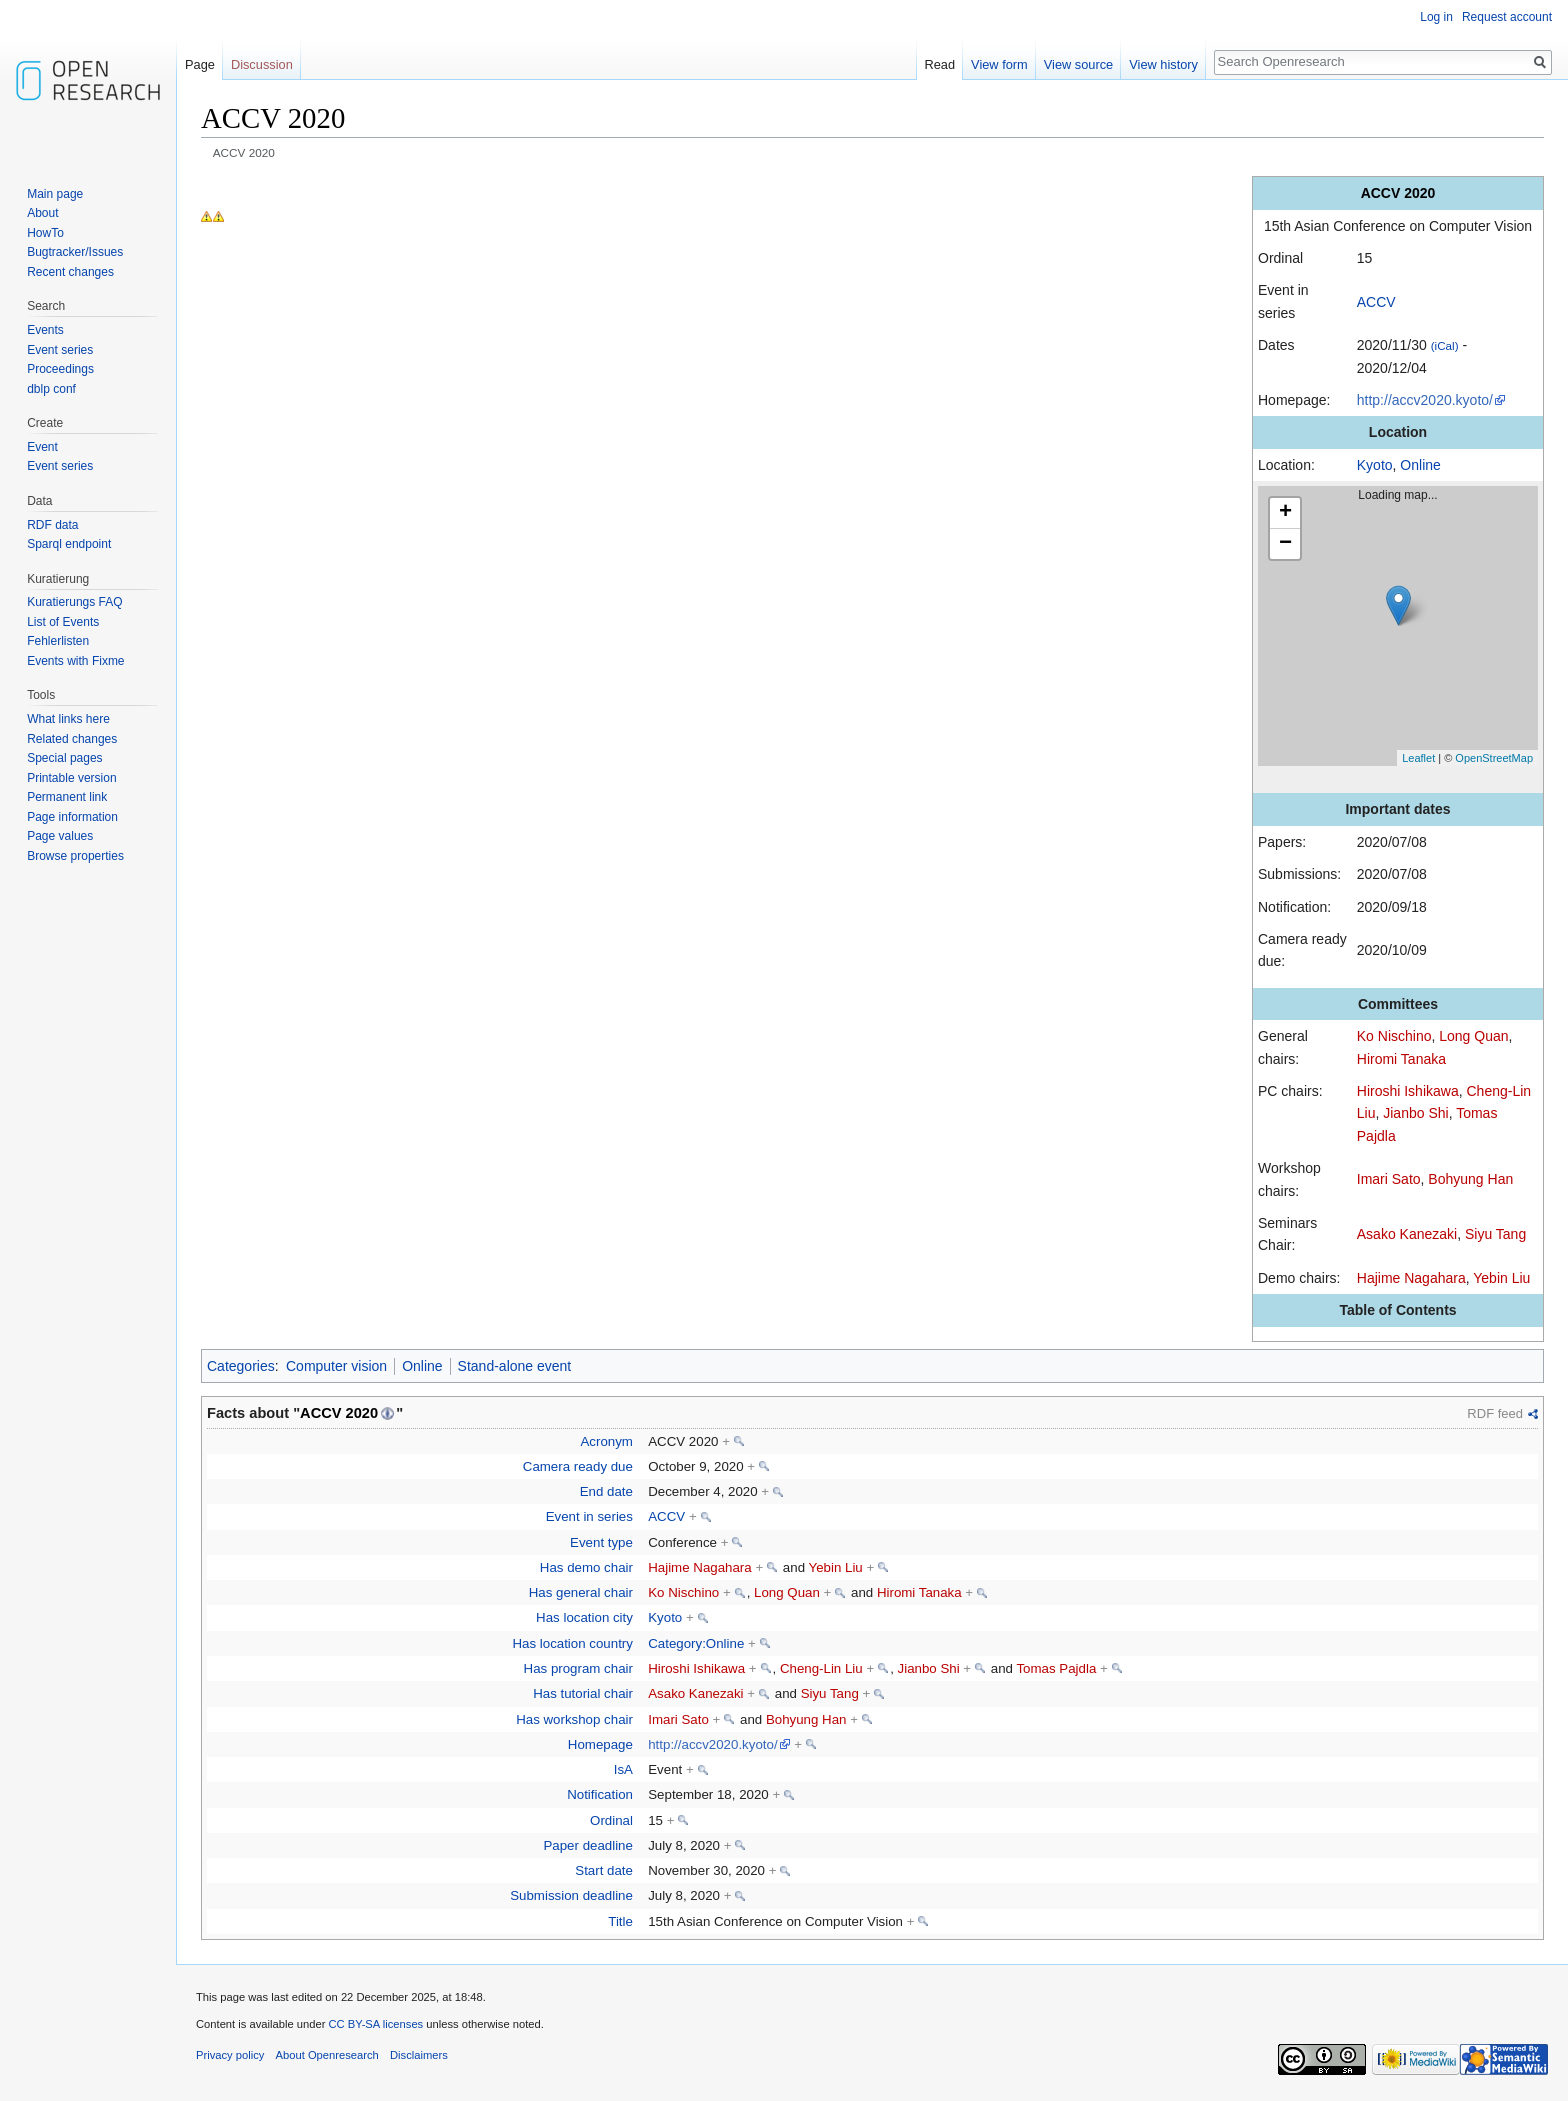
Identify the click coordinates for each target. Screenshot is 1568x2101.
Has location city (584, 1617)
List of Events (63, 622)
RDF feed (1495, 1413)
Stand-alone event (515, 1366)
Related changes (72, 739)
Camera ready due (578, 1466)
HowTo (45, 233)
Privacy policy (230, 2055)
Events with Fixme (75, 661)
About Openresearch (327, 2055)
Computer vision (336, 1366)
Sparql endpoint (69, 544)
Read (940, 64)
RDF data (52, 525)
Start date (604, 1870)
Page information (72, 817)
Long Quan (1473, 1036)
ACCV (1376, 302)
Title (620, 1921)
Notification (600, 1794)
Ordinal (611, 1820)
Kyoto (1375, 465)
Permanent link (67, 797)
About (42, 213)
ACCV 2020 (339, 1413)
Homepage (600, 1744)
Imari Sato (1389, 1179)
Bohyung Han (1470, 1179)
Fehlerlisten (58, 641)
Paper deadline (587, 1845)
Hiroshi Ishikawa (1408, 1091)
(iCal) (1445, 345)
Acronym (606, 1441)
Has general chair (581, 1592)
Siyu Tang (1495, 1234)
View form (999, 64)
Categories (241, 1366)
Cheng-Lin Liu (821, 1668)
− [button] (1285, 544)
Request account (1507, 17)
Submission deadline (571, 1895)
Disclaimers (419, 2055)
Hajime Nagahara (1411, 1278)
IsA (623, 1769)
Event (42, 447)
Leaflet (1418, 758)
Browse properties (75, 856)
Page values (60, 836)
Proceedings (60, 369)
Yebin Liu (1501, 1278)
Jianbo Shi (1415, 1113)
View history (1163, 64)
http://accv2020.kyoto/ (1425, 400)
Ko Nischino (1394, 1036)
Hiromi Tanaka (1401, 1059)
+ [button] (1285, 513)
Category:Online (696, 1643)
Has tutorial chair (583, 1693)
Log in (1436, 17)
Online (1420, 465)
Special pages (64, 758)
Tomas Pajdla (1056, 1668)
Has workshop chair (574, 1719)
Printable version (71, 778)
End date (606, 1491)
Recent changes (70, 272)
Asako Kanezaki (1407, 1234)
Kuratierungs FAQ (74, 602)
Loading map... (1406, 626)
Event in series (589, 1516)
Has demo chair (586, 1567)
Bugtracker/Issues (75, 252)
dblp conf (51, 389)
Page (200, 64)
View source (1078, 64)
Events (45, 330)
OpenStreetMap (1494, 758)
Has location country (572, 1643)
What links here (68, 719)
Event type (601, 1542)
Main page (55, 194)
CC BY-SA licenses (375, 2024)
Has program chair (578, 1668)
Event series (60, 350)
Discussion (262, 64)
